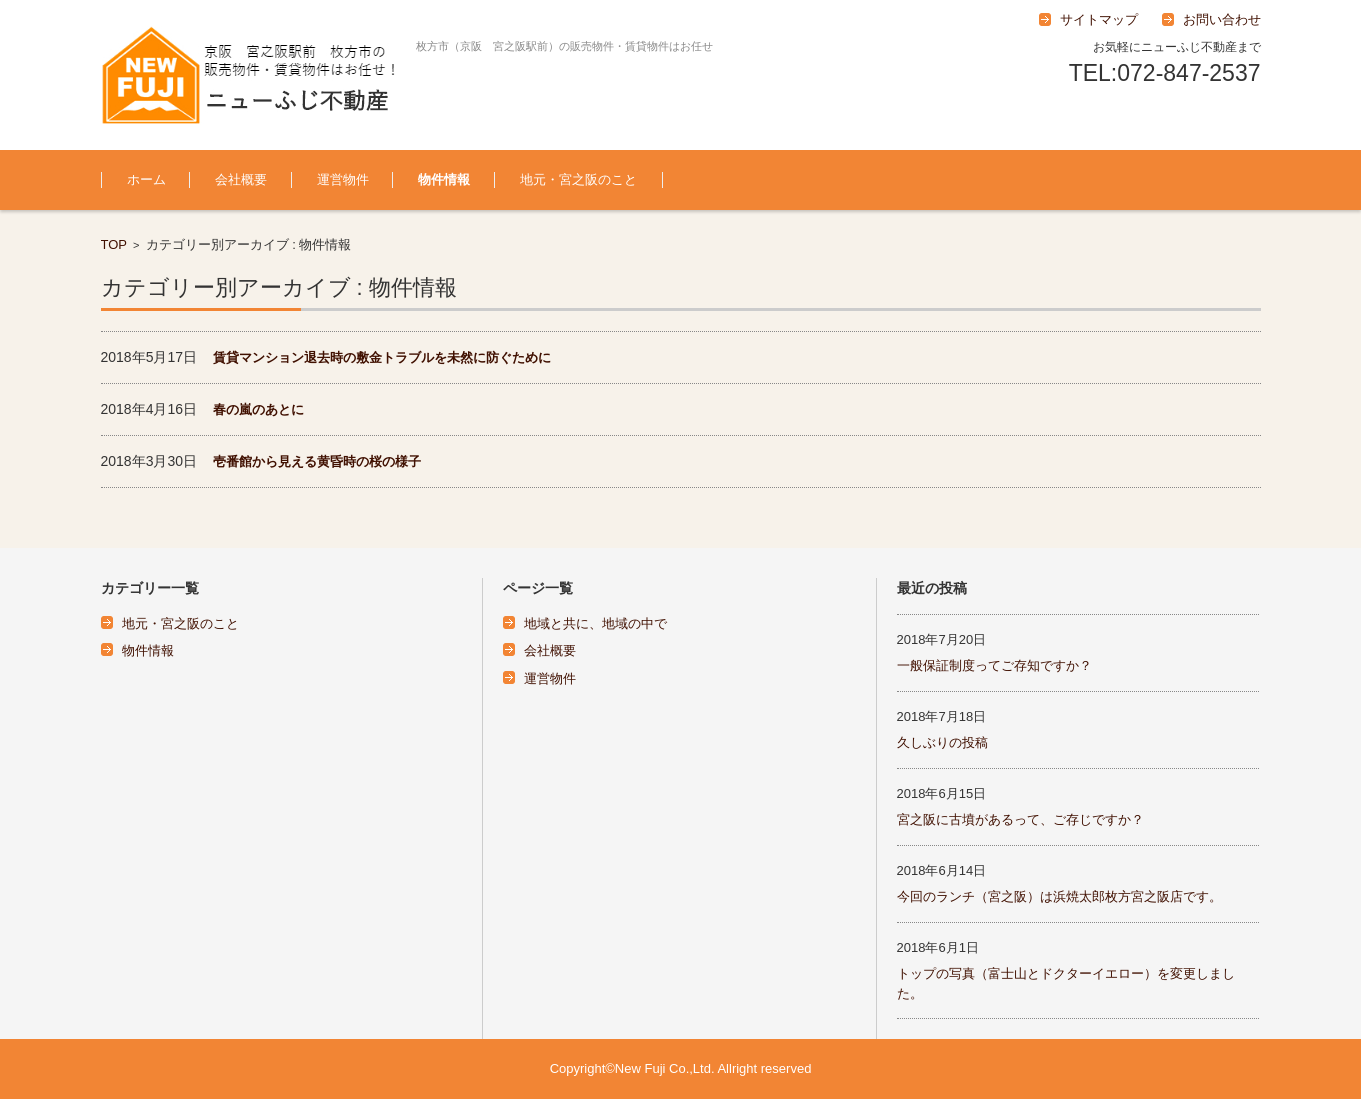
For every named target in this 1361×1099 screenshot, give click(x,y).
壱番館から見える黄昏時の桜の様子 (317, 461)
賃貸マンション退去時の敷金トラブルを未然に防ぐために (382, 357)
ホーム (146, 179)
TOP (114, 244)
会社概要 (241, 179)
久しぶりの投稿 (942, 742)
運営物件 (343, 179)
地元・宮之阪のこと (578, 179)
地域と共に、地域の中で (595, 623)
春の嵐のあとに (258, 409)
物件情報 (444, 179)
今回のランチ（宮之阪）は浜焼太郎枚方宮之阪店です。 (1059, 896)
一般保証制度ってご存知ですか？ (994, 665)
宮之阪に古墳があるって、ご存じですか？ (1020, 819)
